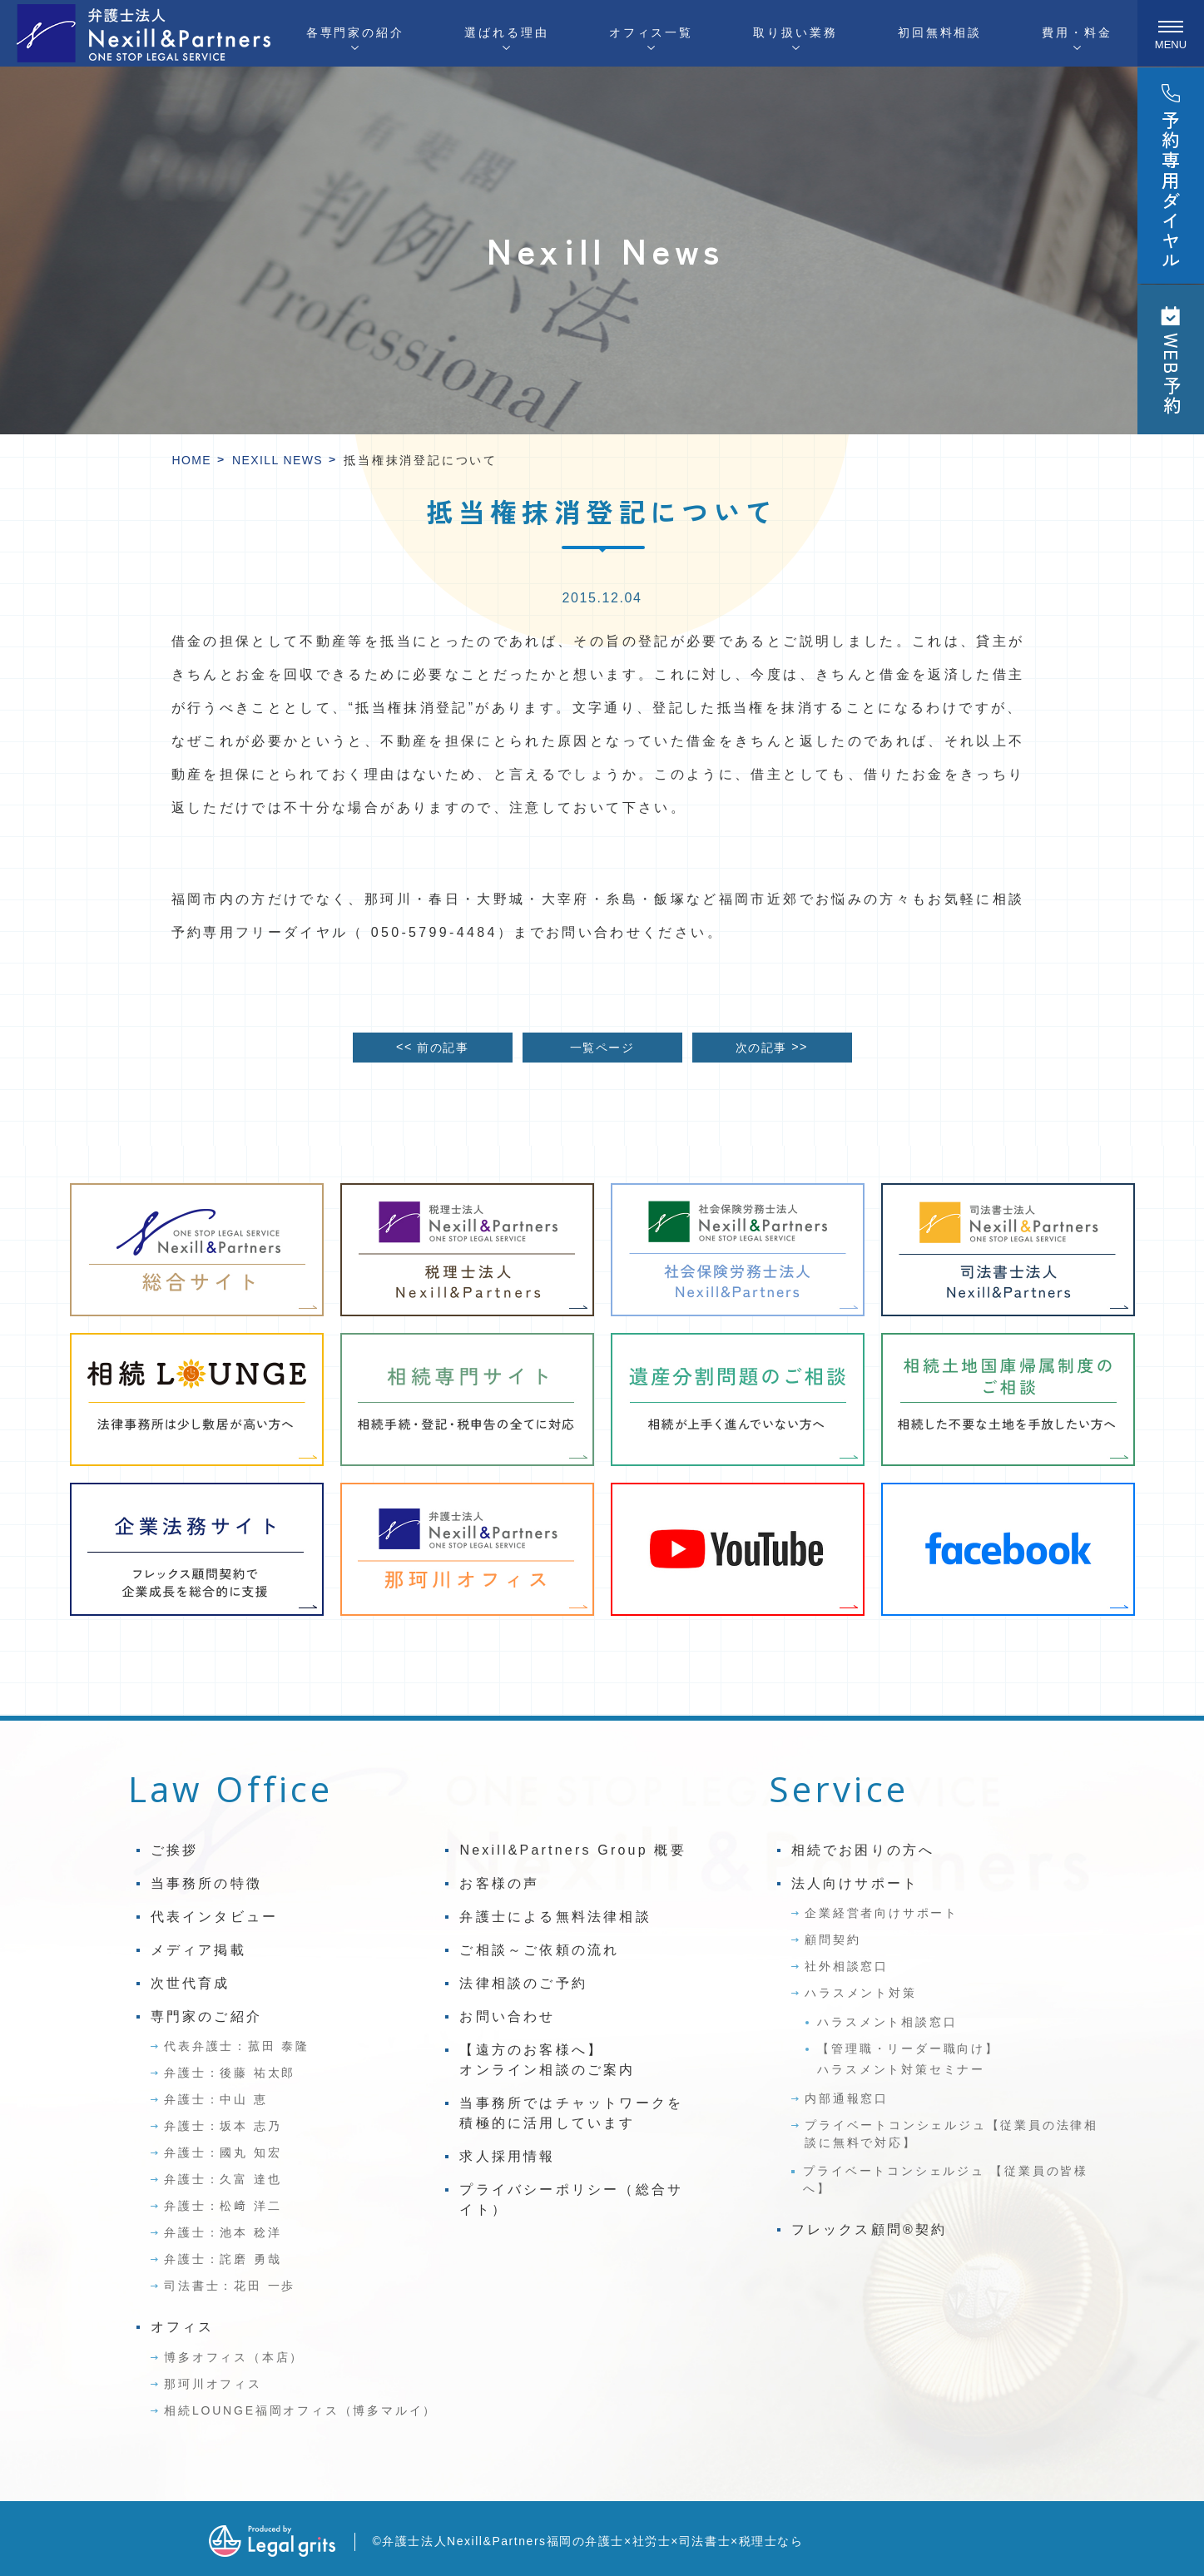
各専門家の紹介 (355, 32)
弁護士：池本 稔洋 (222, 2232)
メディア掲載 (198, 1950)
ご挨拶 (175, 1850)
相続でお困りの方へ (863, 1850)
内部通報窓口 (847, 2098)
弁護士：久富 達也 (222, 2179)
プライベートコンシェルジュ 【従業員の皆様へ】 (945, 2179)
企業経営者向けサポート (882, 1913)
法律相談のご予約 (523, 1983)
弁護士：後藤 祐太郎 (229, 2072)
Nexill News (277, 460)
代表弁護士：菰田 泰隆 (237, 2046)
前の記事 (432, 1047)
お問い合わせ (507, 2016)
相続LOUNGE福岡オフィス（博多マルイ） (300, 2410)
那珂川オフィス (213, 2383)
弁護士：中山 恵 (215, 2099)
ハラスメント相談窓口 (887, 2022)
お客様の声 (499, 1883)
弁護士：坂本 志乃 (222, 2126)
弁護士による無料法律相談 (555, 1917)
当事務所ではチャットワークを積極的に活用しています (571, 2113)
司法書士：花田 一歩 (229, 2285)
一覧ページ (602, 1047)
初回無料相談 (940, 32)
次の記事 (772, 1047)
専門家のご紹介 (206, 2016)
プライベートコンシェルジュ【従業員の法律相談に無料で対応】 (951, 2133)
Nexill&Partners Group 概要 (572, 1850)
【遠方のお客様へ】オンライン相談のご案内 (547, 2060)
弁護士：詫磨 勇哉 (222, 2259)
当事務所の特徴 (206, 1883)
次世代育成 (190, 1983)
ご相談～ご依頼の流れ (539, 1950)
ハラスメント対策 (860, 1992)
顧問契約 (832, 1939)
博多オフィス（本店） (234, 2357)
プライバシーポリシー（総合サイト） (571, 2199)
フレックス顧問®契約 (869, 2229)
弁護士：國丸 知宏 (222, 2152)
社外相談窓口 (847, 1966)
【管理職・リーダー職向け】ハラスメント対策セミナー (907, 2059)
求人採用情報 (507, 2156)
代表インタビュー (215, 1917)
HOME (192, 460)
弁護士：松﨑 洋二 (222, 2205)
